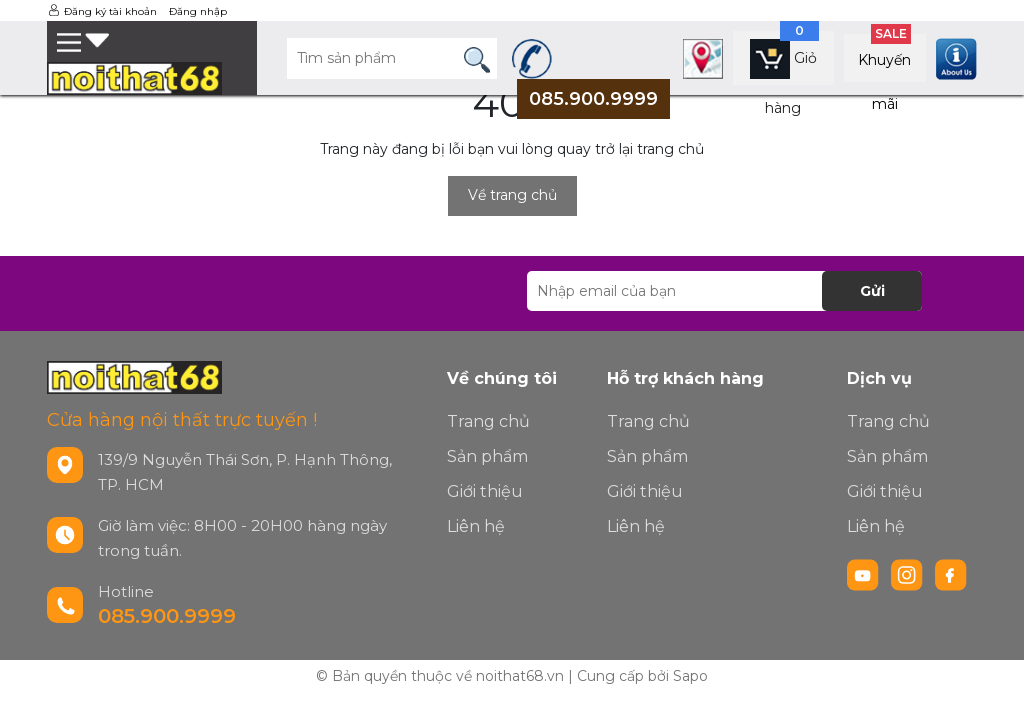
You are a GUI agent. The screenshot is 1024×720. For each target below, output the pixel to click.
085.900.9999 (167, 616)
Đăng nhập (198, 11)
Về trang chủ (512, 195)
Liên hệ (476, 526)
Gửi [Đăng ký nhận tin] (872, 291)
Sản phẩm (487, 456)
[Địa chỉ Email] (724, 291)
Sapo (690, 676)
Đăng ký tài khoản (110, 11)
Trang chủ (488, 421)
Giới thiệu (485, 491)
